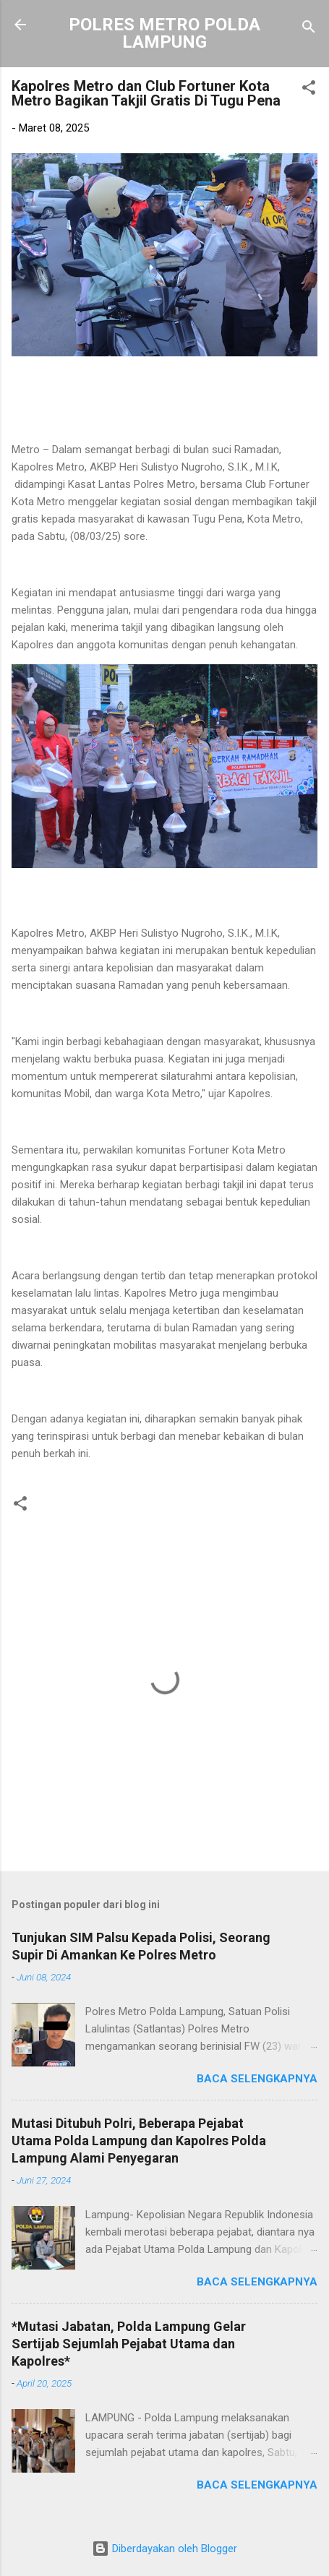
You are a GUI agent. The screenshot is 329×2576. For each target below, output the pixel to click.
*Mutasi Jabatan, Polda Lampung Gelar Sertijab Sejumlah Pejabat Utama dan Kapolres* (129, 2344)
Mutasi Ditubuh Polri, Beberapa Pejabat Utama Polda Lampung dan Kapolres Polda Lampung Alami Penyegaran (139, 2140)
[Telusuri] (308, 29)
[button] (308, 90)
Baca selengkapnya (257, 2078)
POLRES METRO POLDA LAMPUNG (164, 33)
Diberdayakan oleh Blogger (164, 2548)
